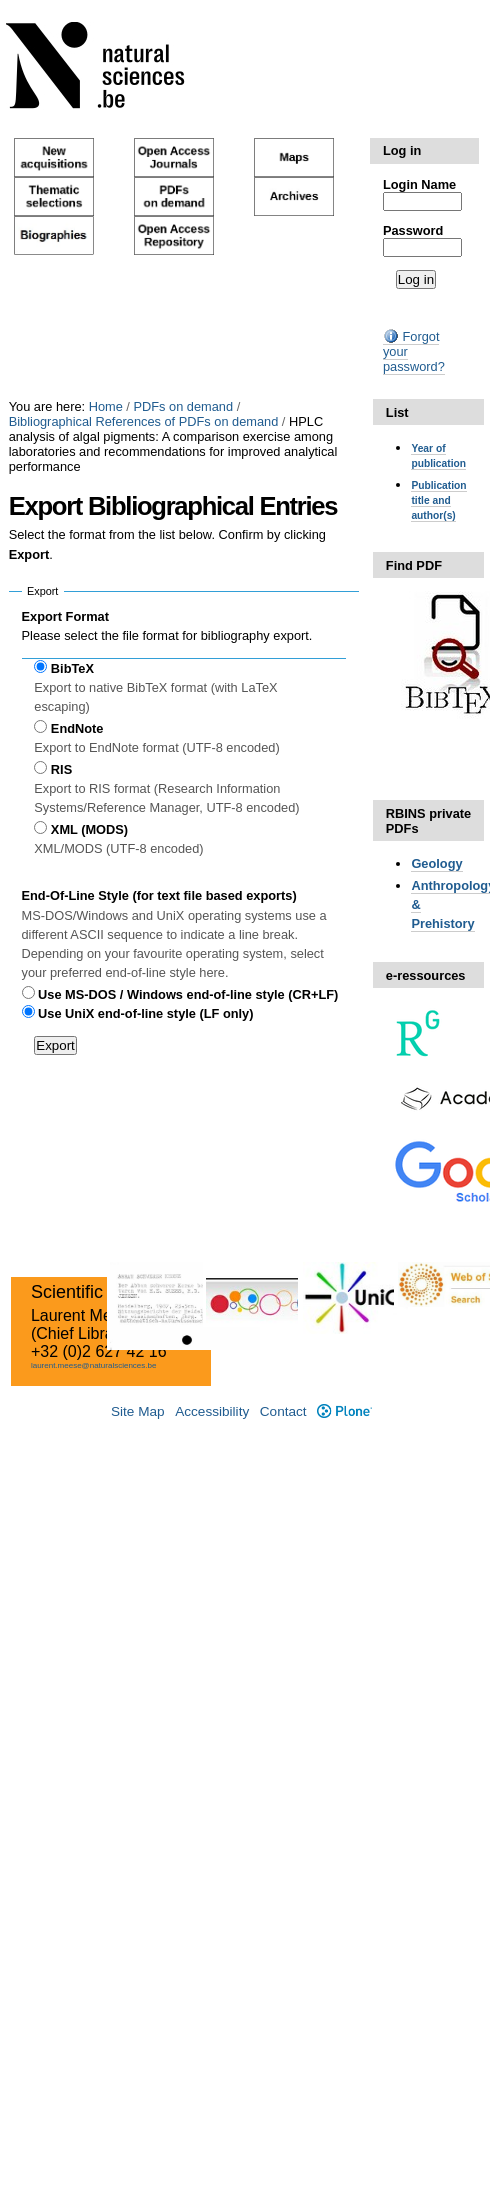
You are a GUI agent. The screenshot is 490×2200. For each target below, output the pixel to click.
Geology (436, 863)
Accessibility (212, 1411)
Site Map (138, 1411)
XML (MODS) (89, 829)
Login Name (419, 184)
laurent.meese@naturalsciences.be (94, 1365)
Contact (283, 1411)
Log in (402, 150)
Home (106, 406)
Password (413, 230)
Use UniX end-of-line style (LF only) (145, 1013)
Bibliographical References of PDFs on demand (144, 421)
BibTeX (72, 668)
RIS (61, 769)
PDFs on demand (183, 406)
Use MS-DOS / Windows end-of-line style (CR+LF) (188, 994)
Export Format (65, 616)
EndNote (77, 728)
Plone (344, 1411)
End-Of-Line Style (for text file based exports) (159, 895)
